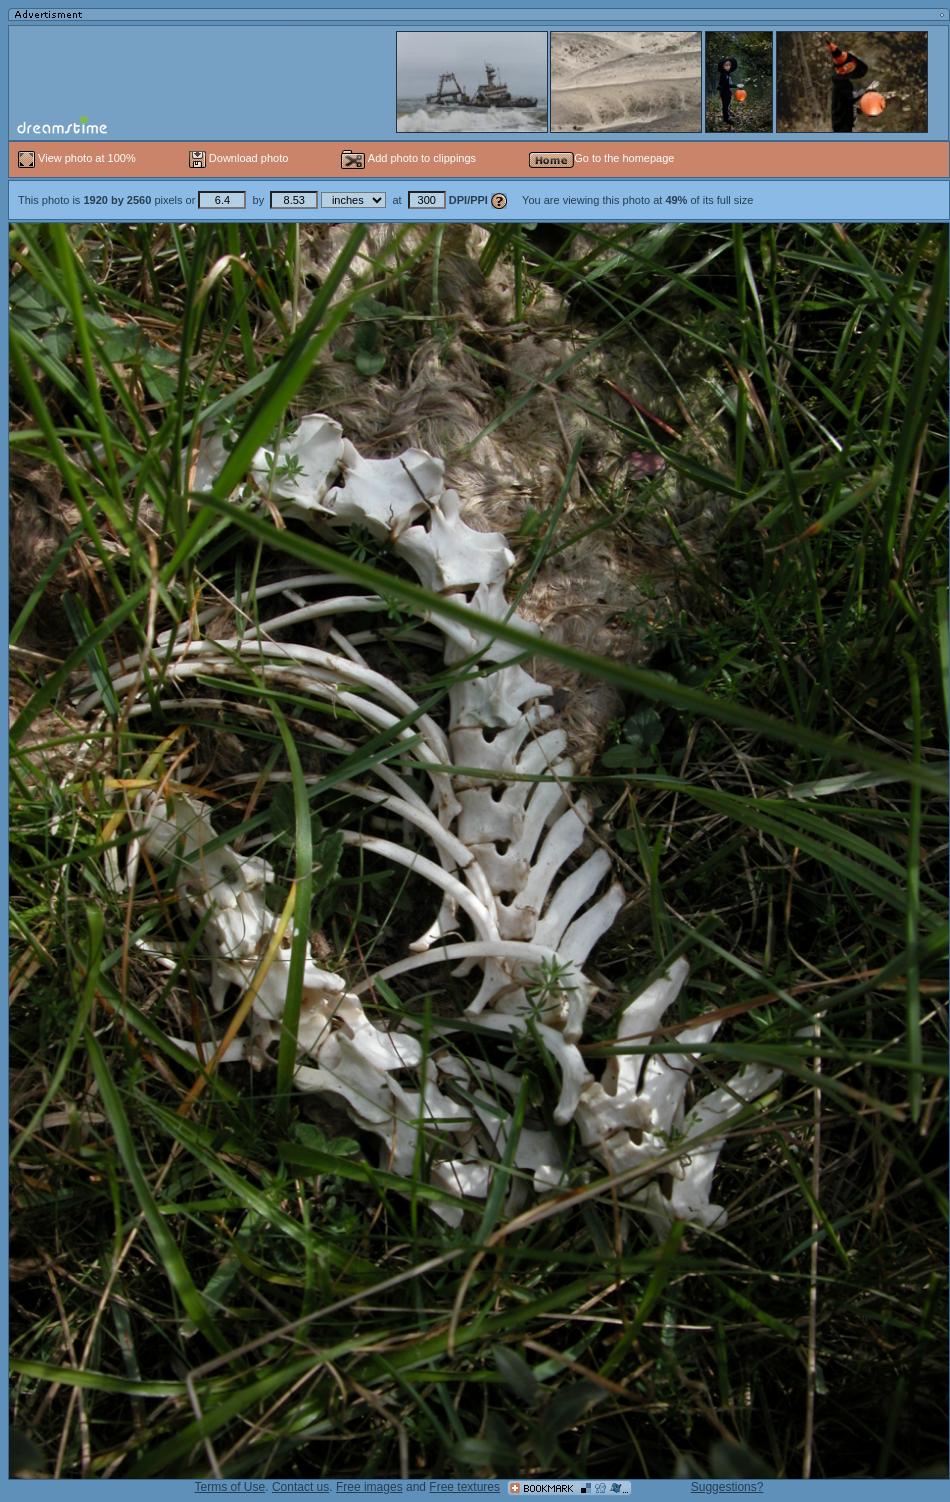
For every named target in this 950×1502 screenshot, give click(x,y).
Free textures (464, 1487)
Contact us (300, 1487)
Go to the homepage (601, 158)
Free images (369, 1487)
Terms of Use (230, 1487)
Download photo (239, 158)
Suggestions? (727, 1487)
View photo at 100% (78, 158)
